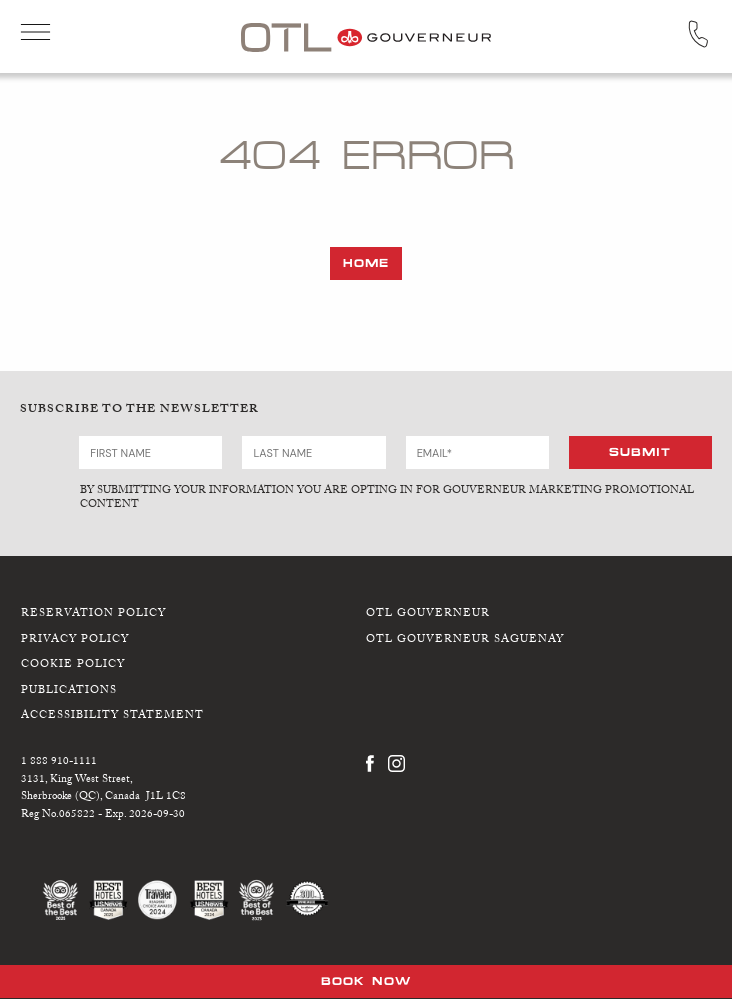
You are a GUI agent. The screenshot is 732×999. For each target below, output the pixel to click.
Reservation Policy (93, 614)
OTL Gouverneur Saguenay (465, 640)
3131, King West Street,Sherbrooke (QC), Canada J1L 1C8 (103, 789)
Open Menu (35, 34)
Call (698, 34)
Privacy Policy (75, 640)
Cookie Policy (73, 665)
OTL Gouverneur (428, 614)
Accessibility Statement (112, 716)
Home (366, 263)
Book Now (366, 981)
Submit (640, 452)
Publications (69, 691)
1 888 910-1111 (59, 762)
